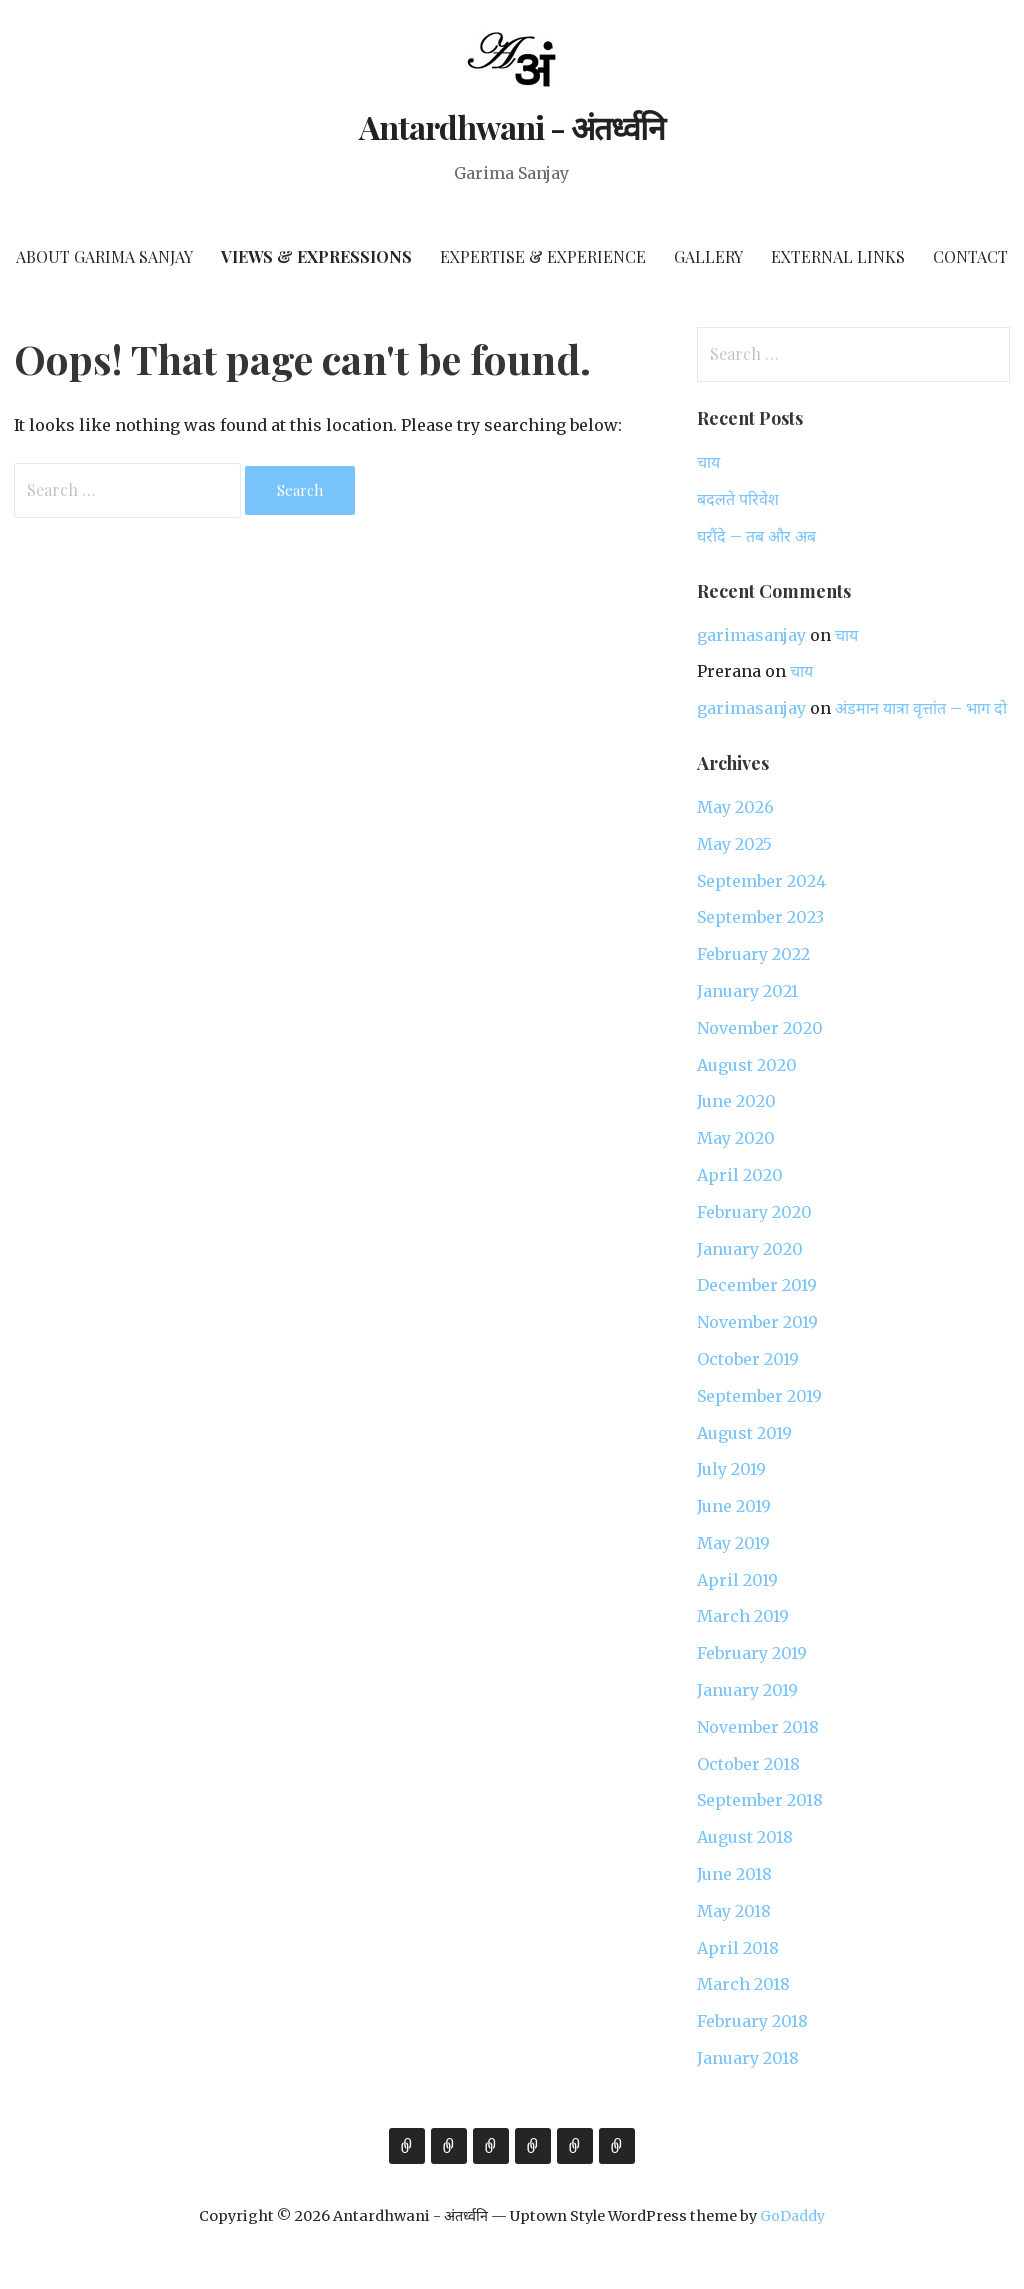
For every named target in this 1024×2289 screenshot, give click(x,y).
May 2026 (735, 807)
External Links (838, 256)
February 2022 (753, 954)
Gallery (708, 256)
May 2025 (734, 844)
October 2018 (748, 1764)
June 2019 (734, 1506)
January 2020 (750, 1249)
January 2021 (747, 991)
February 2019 (752, 1653)
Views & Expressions (316, 256)
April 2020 (740, 1175)
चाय (708, 462)
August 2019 (744, 1433)
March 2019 (743, 1616)
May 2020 (736, 1138)
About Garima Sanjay (104, 256)
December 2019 (757, 1285)
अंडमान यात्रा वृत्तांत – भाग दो (921, 708)
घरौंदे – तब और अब (756, 536)
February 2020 (754, 1212)
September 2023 (760, 917)
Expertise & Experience (543, 256)
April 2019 (737, 1580)
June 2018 (734, 1874)
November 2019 (757, 1322)
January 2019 (747, 1690)
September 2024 (761, 881)
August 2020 (747, 1065)
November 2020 (760, 1028)
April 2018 (738, 1948)
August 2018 (745, 1837)
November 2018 (758, 1727)
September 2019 (759, 1396)
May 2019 (733, 1543)
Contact (970, 256)
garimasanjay (751, 635)
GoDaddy (792, 2216)
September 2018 (760, 1800)
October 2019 (748, 1359)
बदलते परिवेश (738, 499)
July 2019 (731, 1469)
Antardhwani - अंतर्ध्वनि (512, 126)
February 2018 (752, 2021)
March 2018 (743, 1984)
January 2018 (748, 2058)
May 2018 (734, 1911)
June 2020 (736, 1101)
